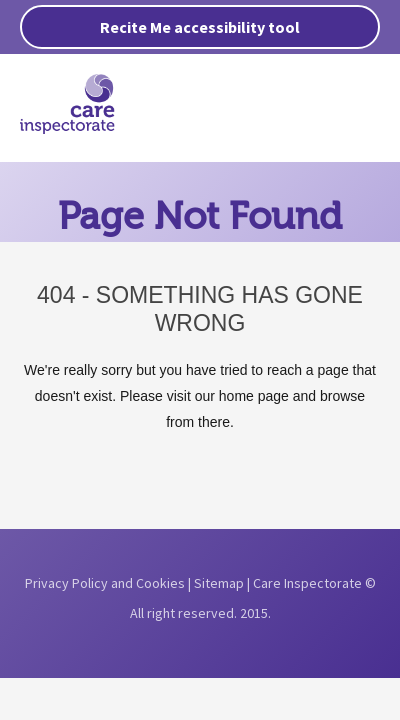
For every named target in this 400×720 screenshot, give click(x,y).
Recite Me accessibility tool (200, 27)
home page (254, 396)
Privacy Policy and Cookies (105, 583)
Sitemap (219, 583)
